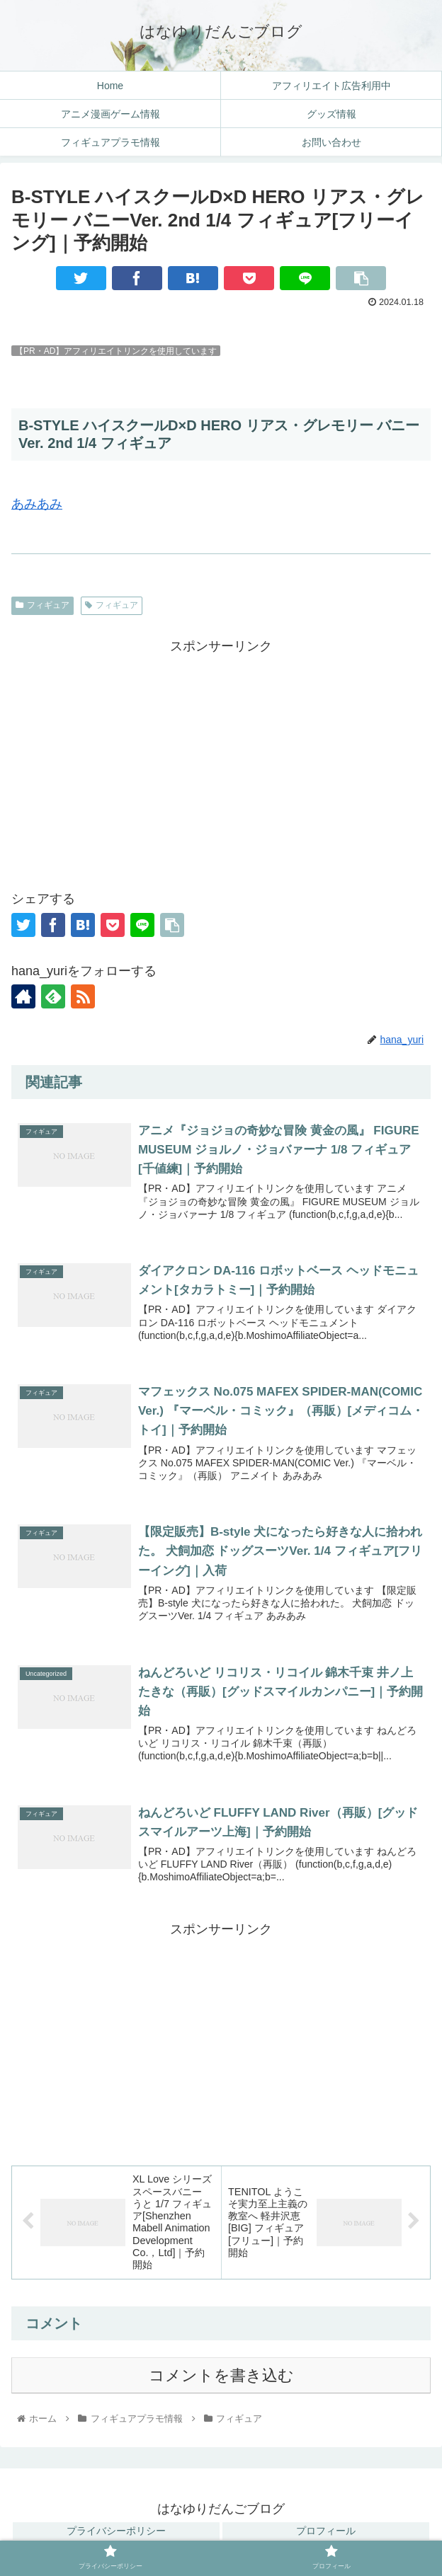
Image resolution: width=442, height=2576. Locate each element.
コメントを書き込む (221, 2375)
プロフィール (326, 2530)
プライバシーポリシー (116, 2530)
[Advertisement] (221, 756)
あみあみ (36, 504)
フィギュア (42, 605)
